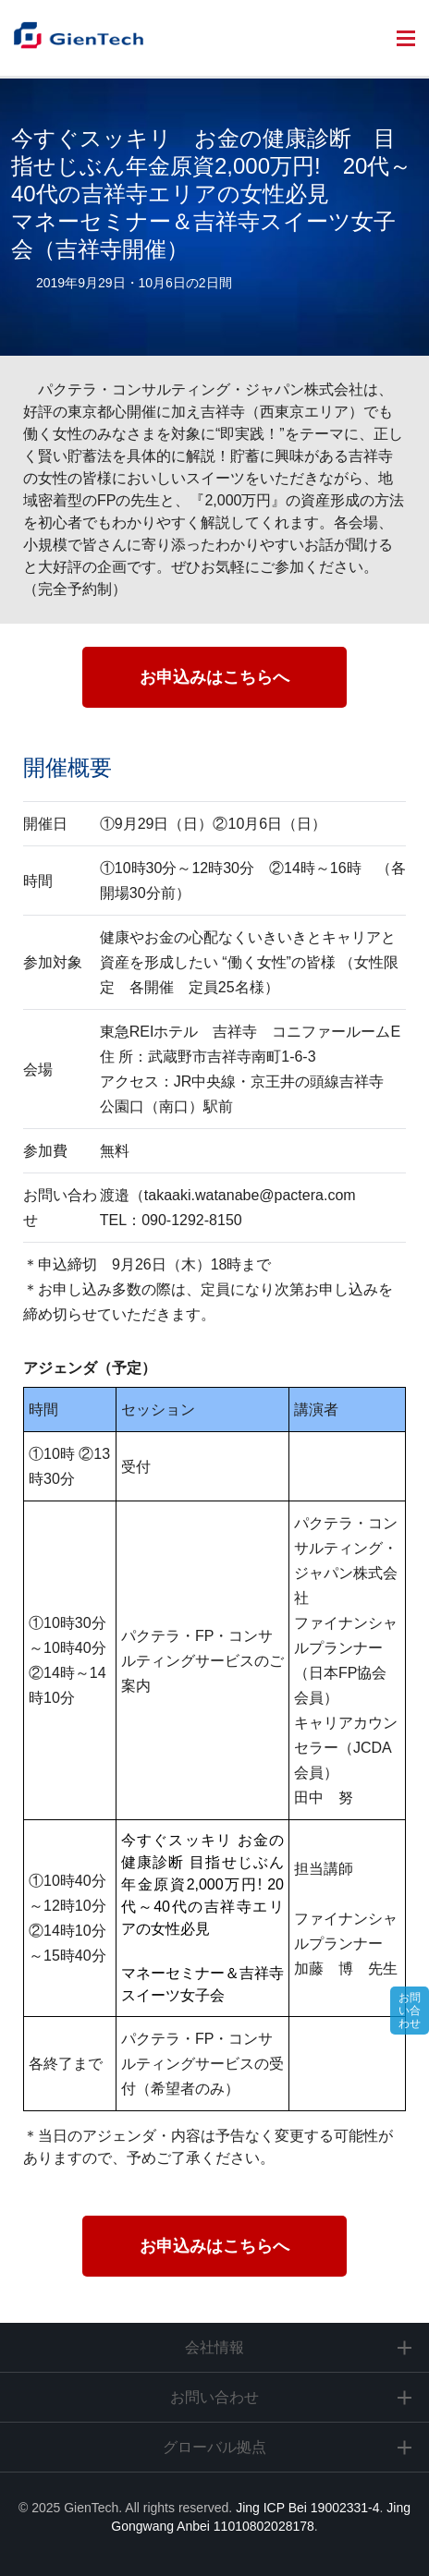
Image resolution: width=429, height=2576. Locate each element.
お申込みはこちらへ (214, 677)
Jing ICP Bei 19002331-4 (307, 2507)
